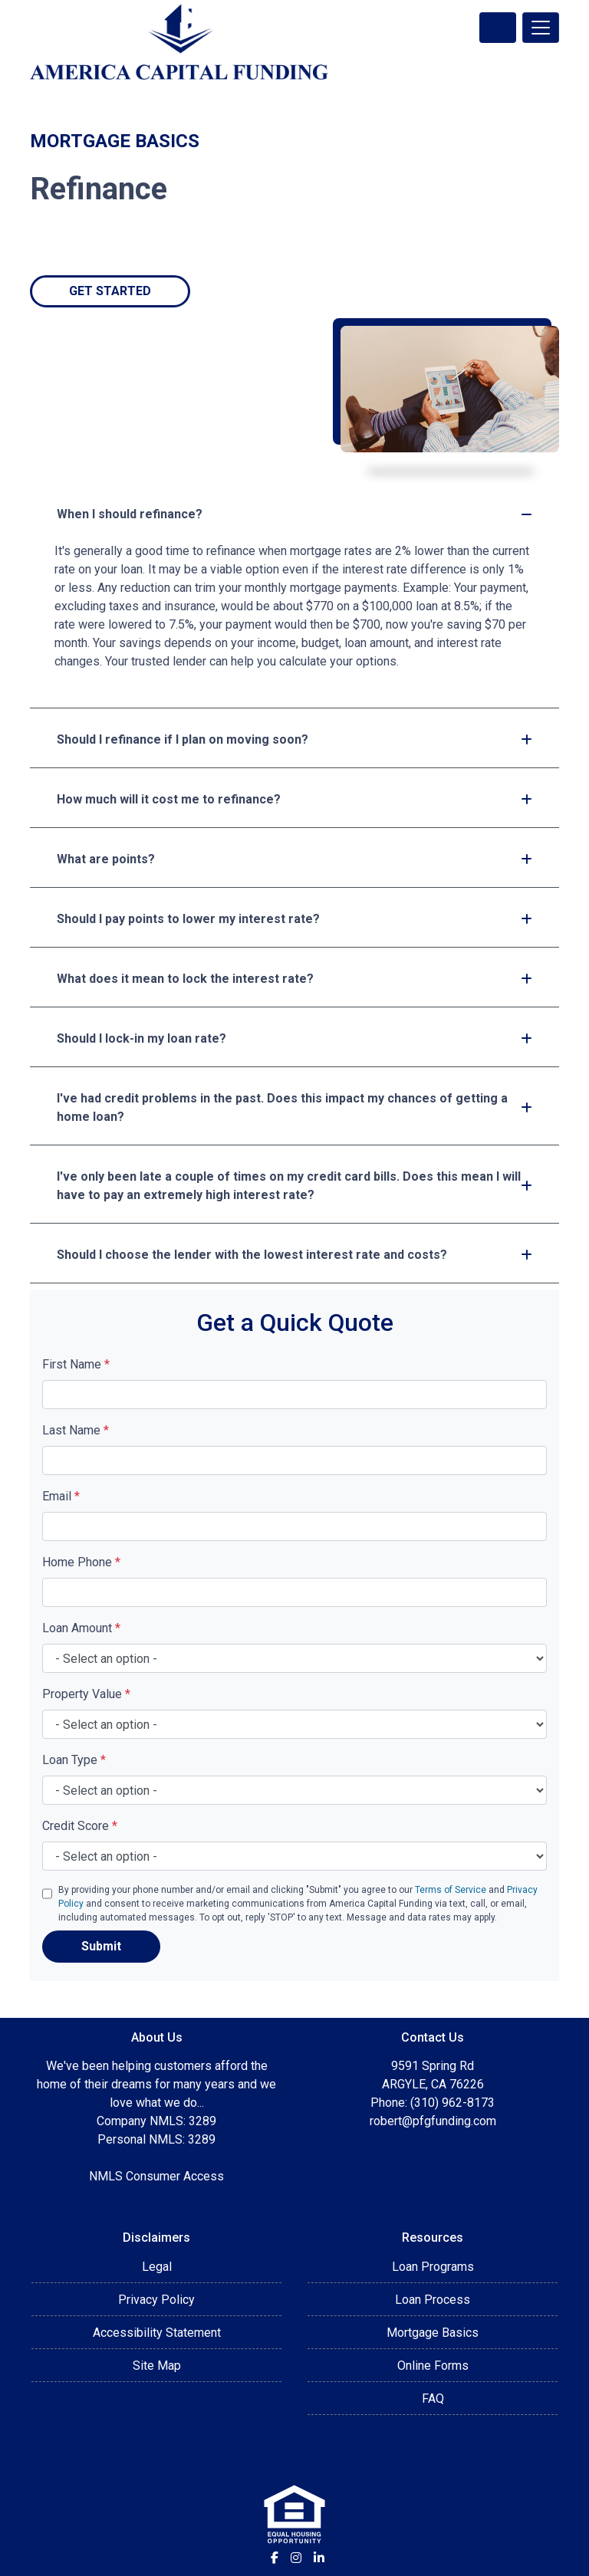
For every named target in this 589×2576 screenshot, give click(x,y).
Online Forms (433, 2365)
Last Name (75, 1430)
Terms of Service (450, 1889)
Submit (101, 1946)
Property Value (86, 1694)
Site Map (157, 2365)
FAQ (433, 2398)
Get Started (110, 291)
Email (61, 1496)
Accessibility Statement (157, 2332)
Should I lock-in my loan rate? (294, 1038)
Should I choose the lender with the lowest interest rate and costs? (294, 1254)
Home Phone (81, 1562)
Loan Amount (81, 1628)
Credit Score (79, 1826)
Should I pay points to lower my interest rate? (294, 919)
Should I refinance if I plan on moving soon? (294, 739)
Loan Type (74, 1760)
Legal (157, 2266)
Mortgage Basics (433, 2332)
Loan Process (432, 2299)
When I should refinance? (294, 514)
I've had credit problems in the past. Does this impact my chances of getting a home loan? (294, 1107)
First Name (76, 1364)
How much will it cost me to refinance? (294, 799)
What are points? (294, 859)
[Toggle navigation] (540, 27)
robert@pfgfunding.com (433, 2121)
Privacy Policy (156, 2299)
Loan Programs (433, 2266)
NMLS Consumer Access (156, 2176)
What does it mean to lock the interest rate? (294, 978)
